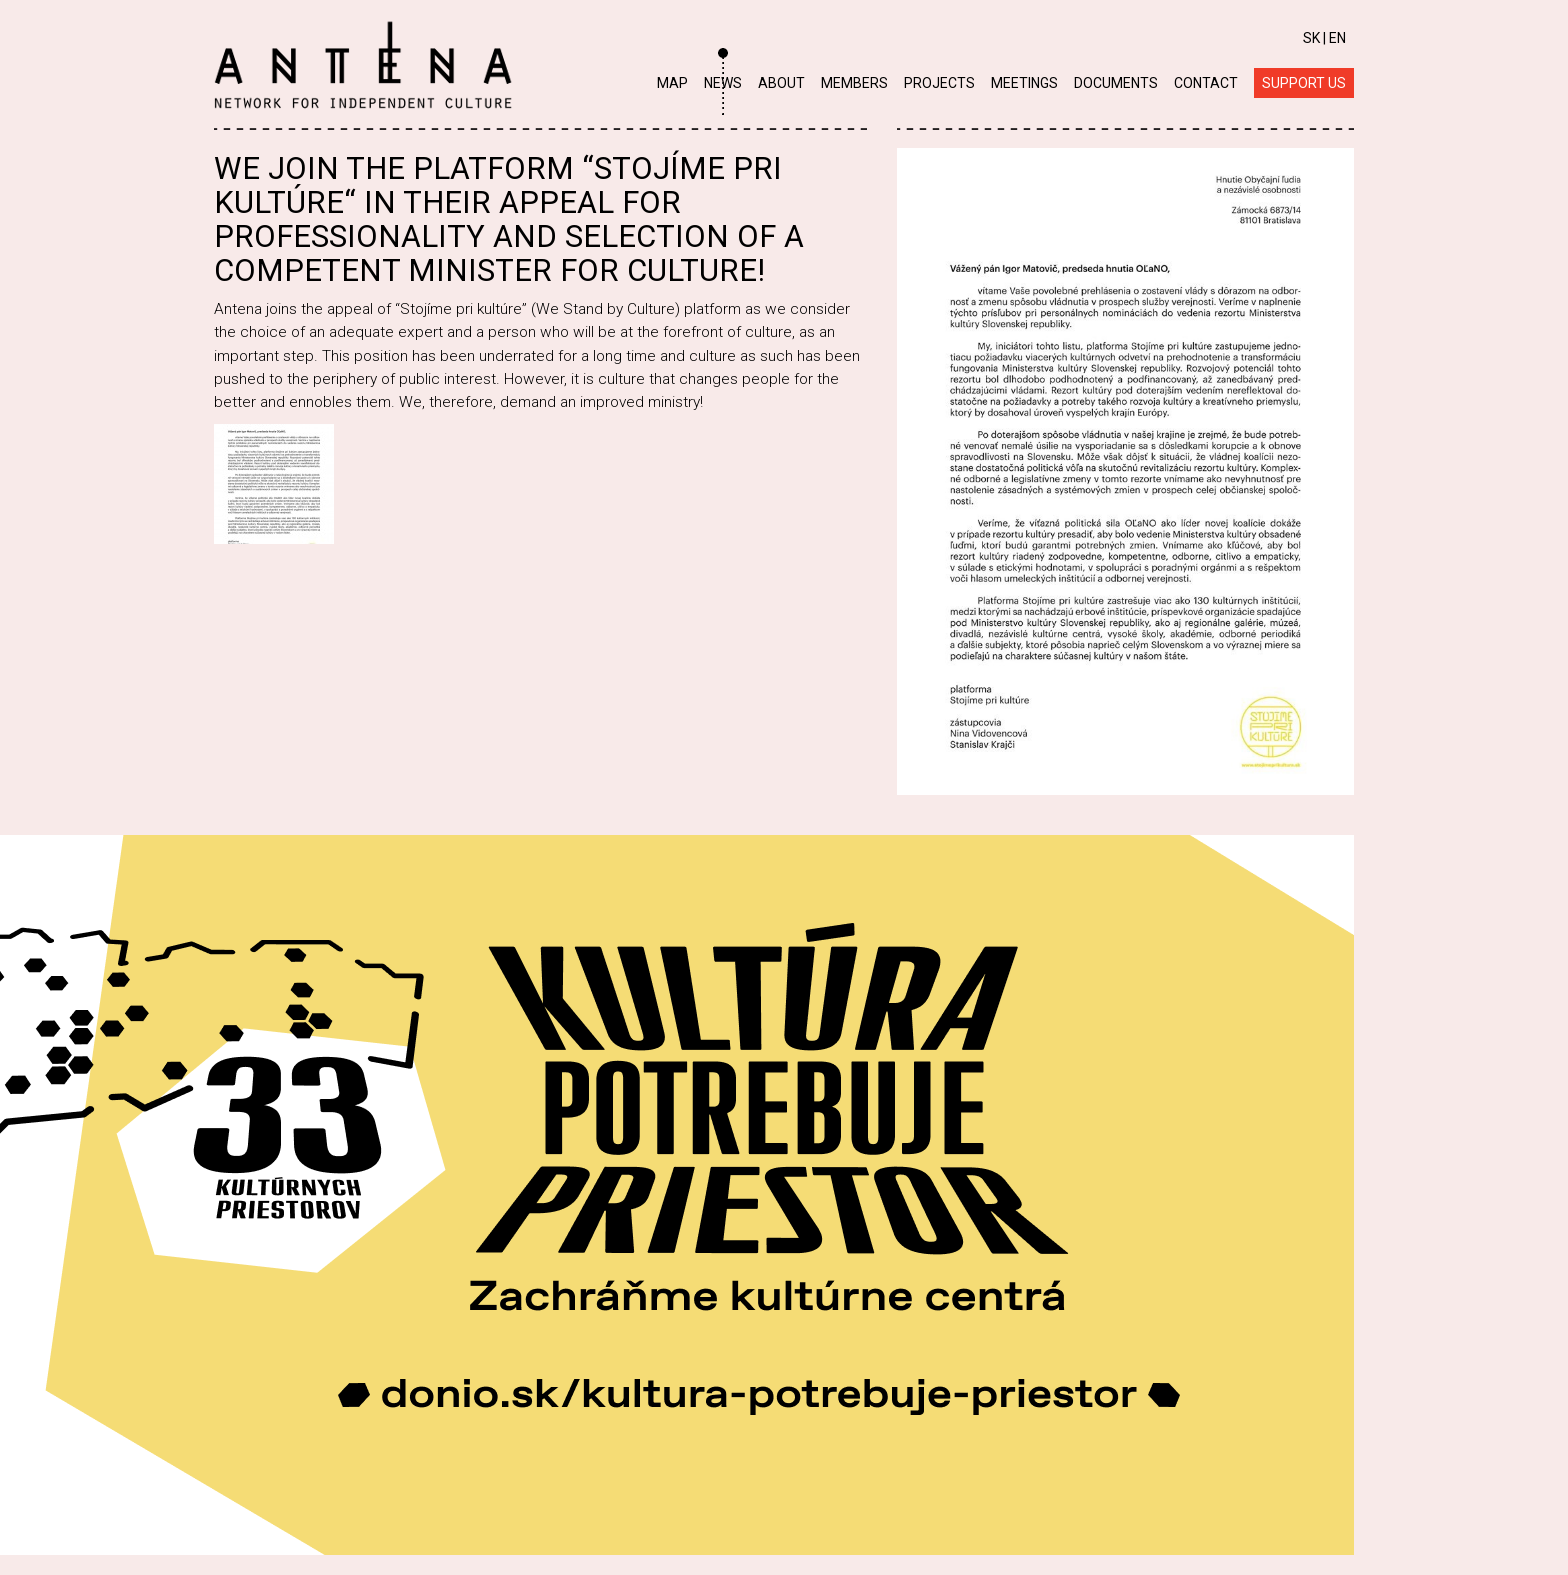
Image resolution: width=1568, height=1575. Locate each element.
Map (672, 83)
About (781, 83)
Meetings (1024, 83)
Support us (1304, 83)
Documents (1116, 83)
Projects (939, 83)
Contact (1206, 83)
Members (854, 83)
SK (1311, 38)
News (723, 83)
